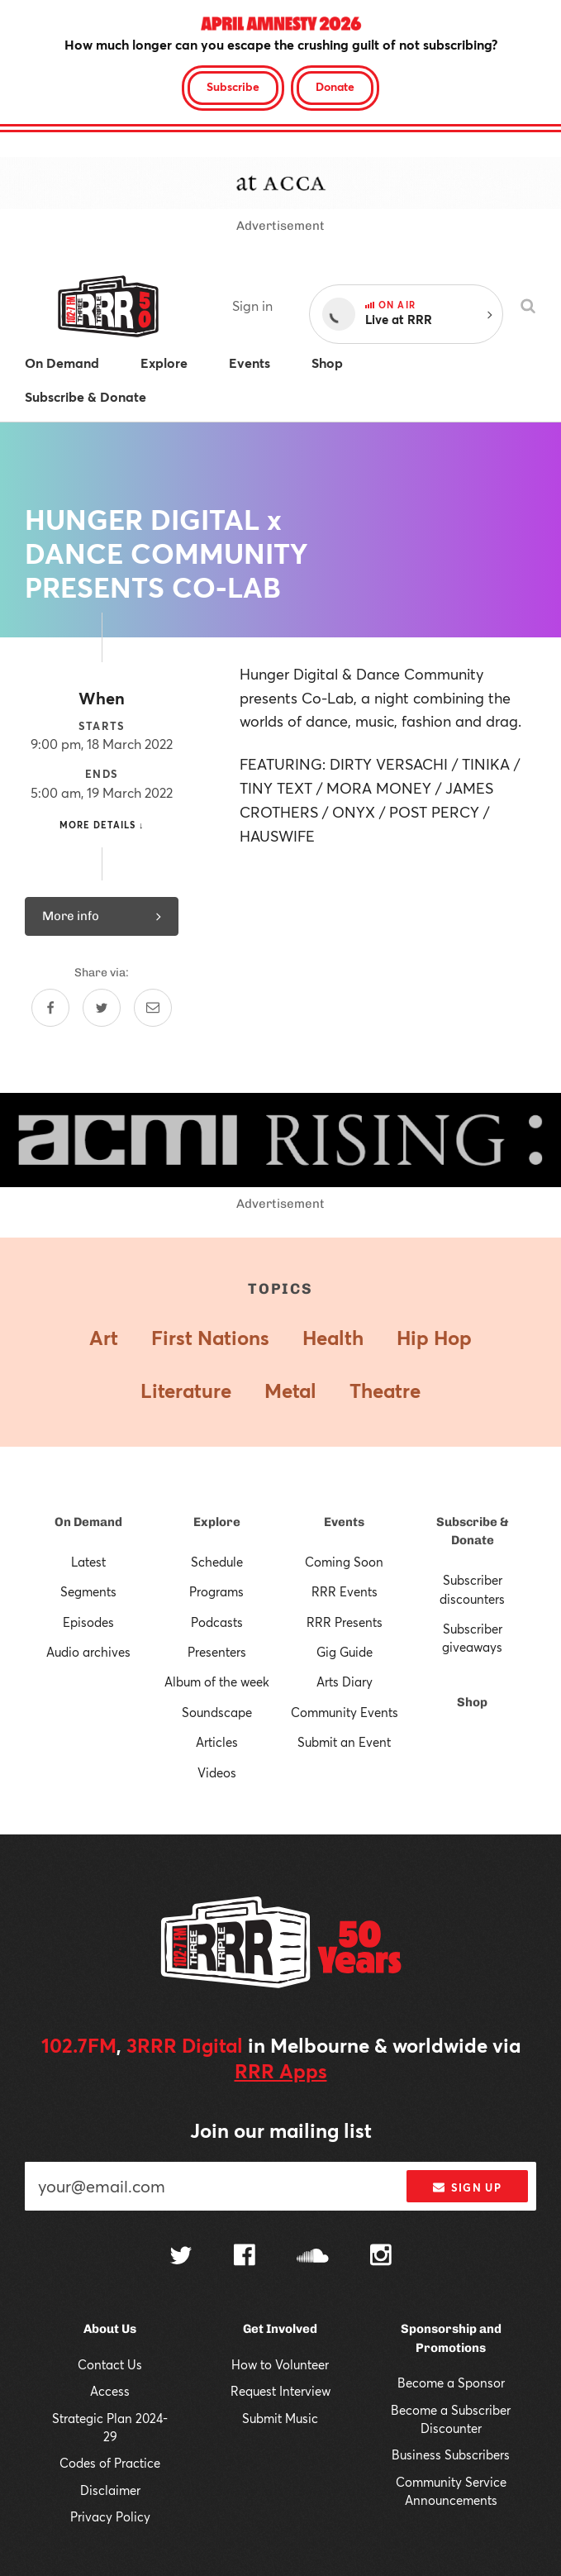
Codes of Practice (109, 2462)
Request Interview (280, 2391)
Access (110, 2391)
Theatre (385, 1390)
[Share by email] (153, 1008)
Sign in (252, 305)
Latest (88, 1561)
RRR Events (344, 1591)
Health (333, 1337)
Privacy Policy (110, 2516)
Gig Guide (344, 1651)
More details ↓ (102, 824)
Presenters (217, 1651)
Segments (88, 1591)
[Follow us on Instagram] (381, 2257)
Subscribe (233, 86)
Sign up (467, 2187)
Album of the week (216, 1681)
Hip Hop (434, 1337)
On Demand (88, 1522)
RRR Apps (281, 2071)
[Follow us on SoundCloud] (313, 2257)
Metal (290, 1390)
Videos (216, 1772)
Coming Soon (344, 1561)
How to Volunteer (280, 2364)
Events (344, 1522)
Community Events (344, 1712)
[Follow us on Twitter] (181, 2257)
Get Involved (280, 2328)
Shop (472, 1702)
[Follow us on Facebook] (244, 2257)
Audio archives (88, 1651)
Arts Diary (344, 1681)
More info (101, 916)
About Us (109, 2328)
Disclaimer (110, 2490)
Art (103, 1337)
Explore (216, 1522)
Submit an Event (344, 1742)
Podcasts (217, 1622)
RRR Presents (345, 1622)
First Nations (210, 1337)
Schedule (217, 1561)
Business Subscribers (451, 2454)
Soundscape (217, 1712)
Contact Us (110, 2364)
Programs (216, 1591)
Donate (335, 86)
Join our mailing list (281, 2130)
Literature (185, 1390)
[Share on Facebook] (50, 1008)
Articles (217, 1742)
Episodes (88, 1622)
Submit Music (280, 2418)
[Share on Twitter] (102, 1008)
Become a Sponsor (451, 2382)
